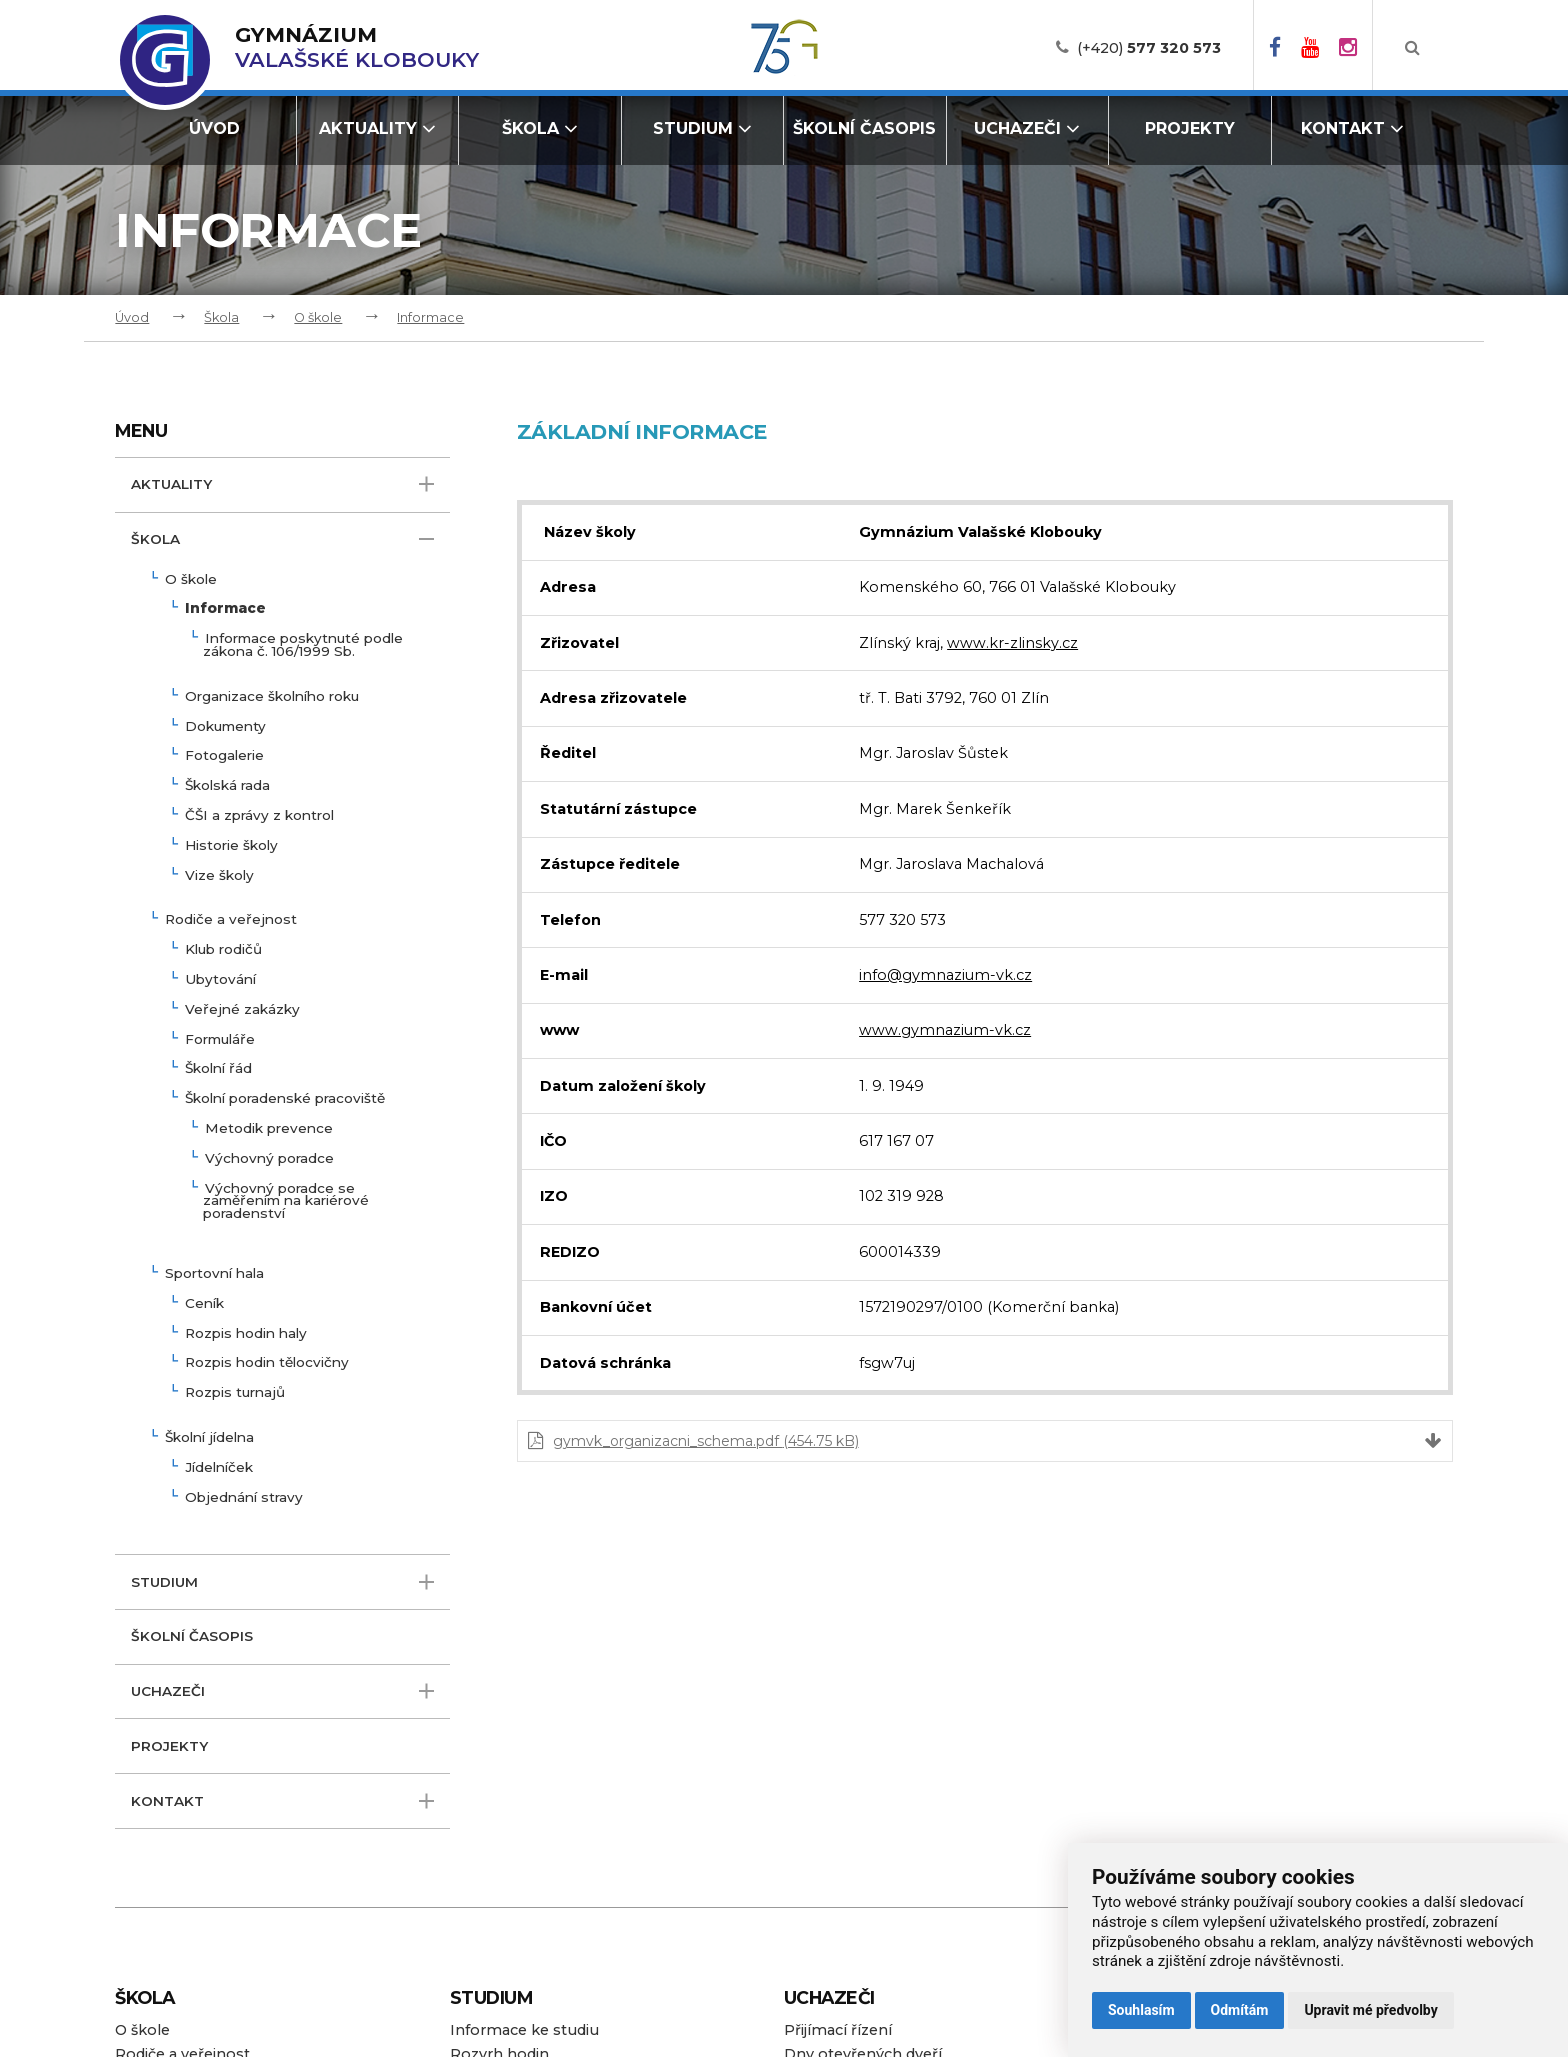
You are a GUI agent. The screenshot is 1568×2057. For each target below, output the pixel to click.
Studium (702, 128)
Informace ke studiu (524, 2030)
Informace (430, 317)
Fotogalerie (224, 756)
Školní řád (218, 1069)
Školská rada (227, 786)
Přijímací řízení (838, 2030)
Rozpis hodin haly (246, 1334)
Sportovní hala (214, 1274)
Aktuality (377, 128)
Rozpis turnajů (235, 1393)
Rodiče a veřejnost (231, 920)
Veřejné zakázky (242, 1010)
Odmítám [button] (1240, 2010)
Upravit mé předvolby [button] (1370, 2010)
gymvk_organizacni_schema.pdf (706, 1441)
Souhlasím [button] (1141, 2010)
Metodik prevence (269, 1129)
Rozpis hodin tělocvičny (267, 1363)
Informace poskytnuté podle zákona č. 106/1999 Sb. (303, 645)
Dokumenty (225, 727)
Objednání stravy (244, 1498)
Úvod (214, 128)
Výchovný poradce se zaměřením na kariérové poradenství (286, 1202)
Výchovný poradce (269, 1159)
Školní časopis (864, 128)
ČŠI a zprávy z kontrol (259, 816)
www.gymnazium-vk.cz (945, 1030)
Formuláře (220, 1040)
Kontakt (1352, 128)
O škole (318, 317)
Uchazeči (1027, 128)
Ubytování (220, 980)
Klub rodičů (223, 950)
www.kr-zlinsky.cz (1012, 643)
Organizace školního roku (272, 697)
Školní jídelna (209, 1438)
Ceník (204, 1304)
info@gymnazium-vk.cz (945, 975)
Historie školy (231, 846)
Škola (540, 128)
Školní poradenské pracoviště (285, 1099)
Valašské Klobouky (357, 47)
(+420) (1149, 48)
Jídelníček (219, 1468)
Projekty (1190, 128)
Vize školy (219, 876)
